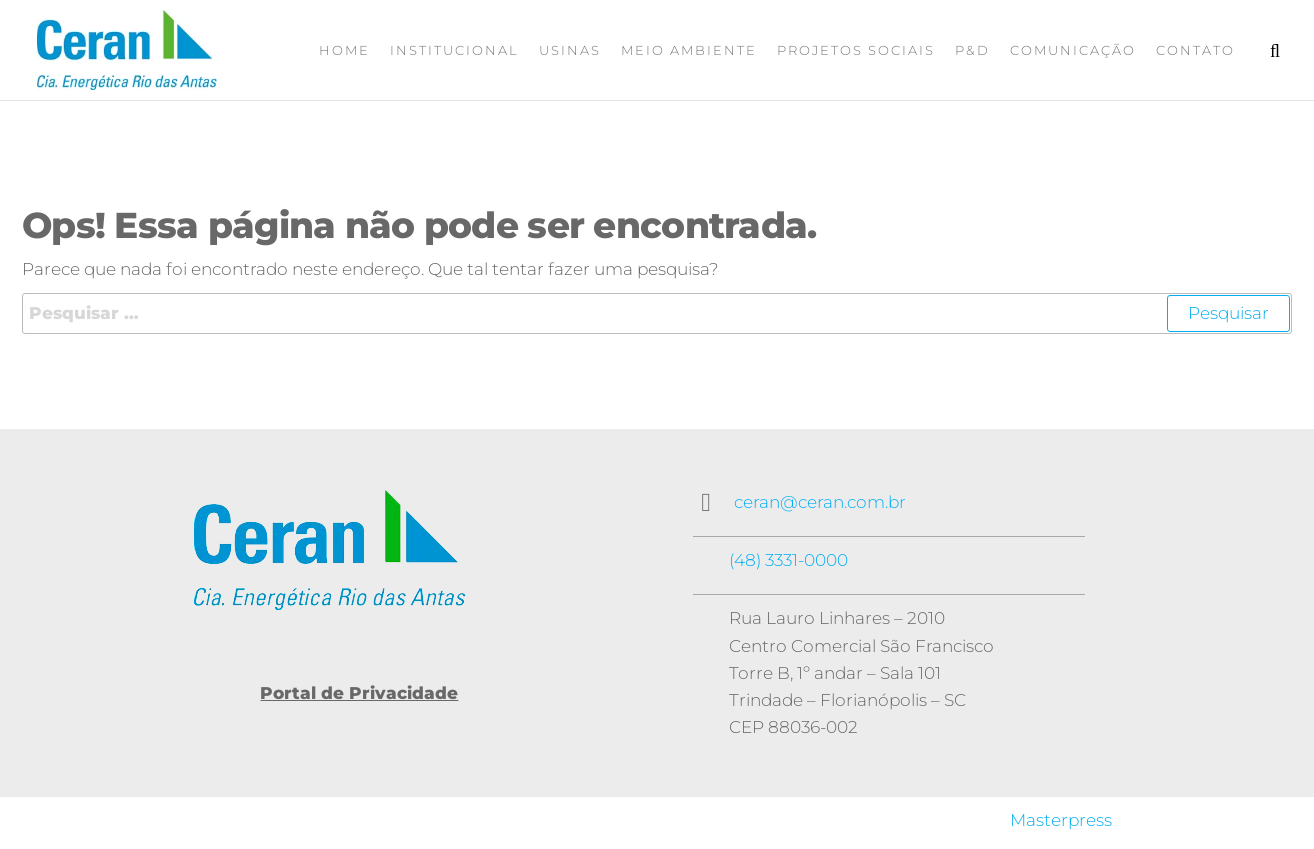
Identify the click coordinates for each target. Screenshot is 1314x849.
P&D (972, 50)
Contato (1195, 50)
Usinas (570, 50)
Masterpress (1061, 820)
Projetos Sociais (856, 50)
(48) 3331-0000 (788, 560)
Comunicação (1073, 50)
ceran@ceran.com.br (820, 502)
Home (344, 50)
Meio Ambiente (689, 50)
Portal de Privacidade (359, 693)
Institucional (454, 50)
